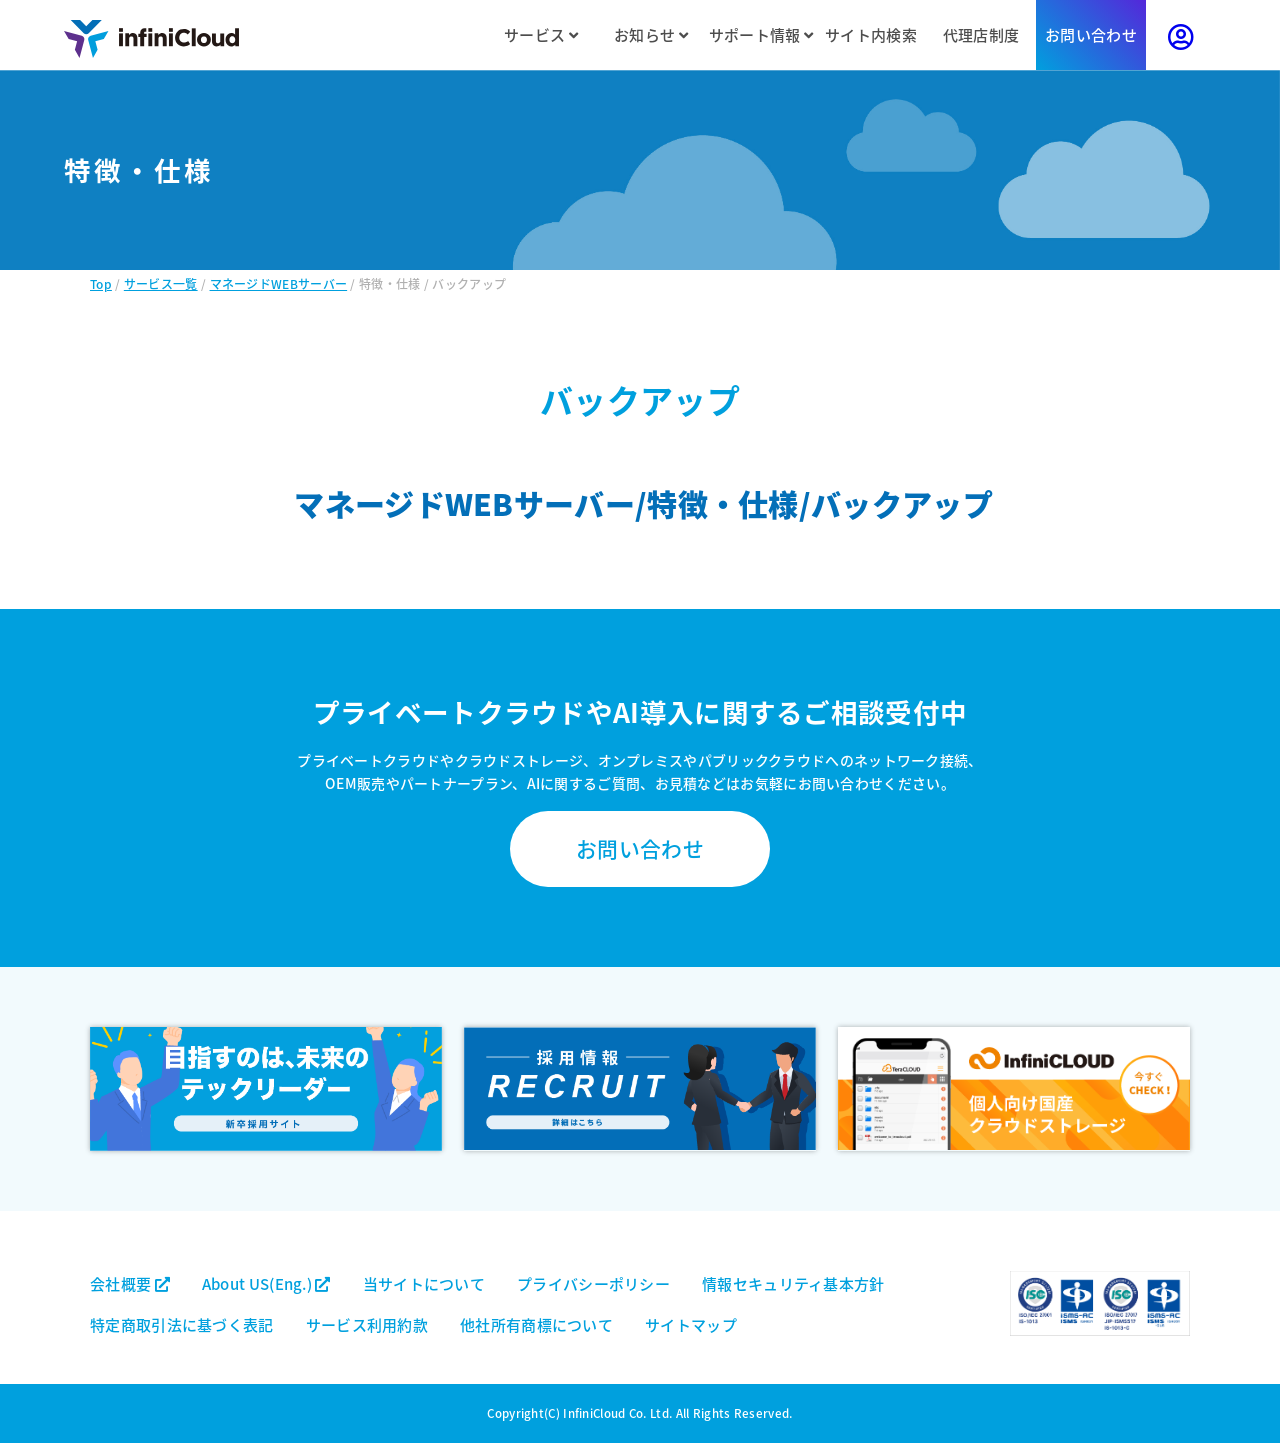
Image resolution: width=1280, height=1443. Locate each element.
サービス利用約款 (367, 1324)
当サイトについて (424, 1283)
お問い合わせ (1091, 34)
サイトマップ (691, 1324)
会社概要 (130, 1283)
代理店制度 (981, 34)
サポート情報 (761, 34)
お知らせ (651, 34)
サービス (541, 34)
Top (101, 283)
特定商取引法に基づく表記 (182, 1324)
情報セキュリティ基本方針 (793, 1283)
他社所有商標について (536, 1324)
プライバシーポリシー (593, 1283)
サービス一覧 (161, 283)
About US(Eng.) (266, 1283)
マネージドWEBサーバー (279, 283)
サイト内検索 (871, 34)
